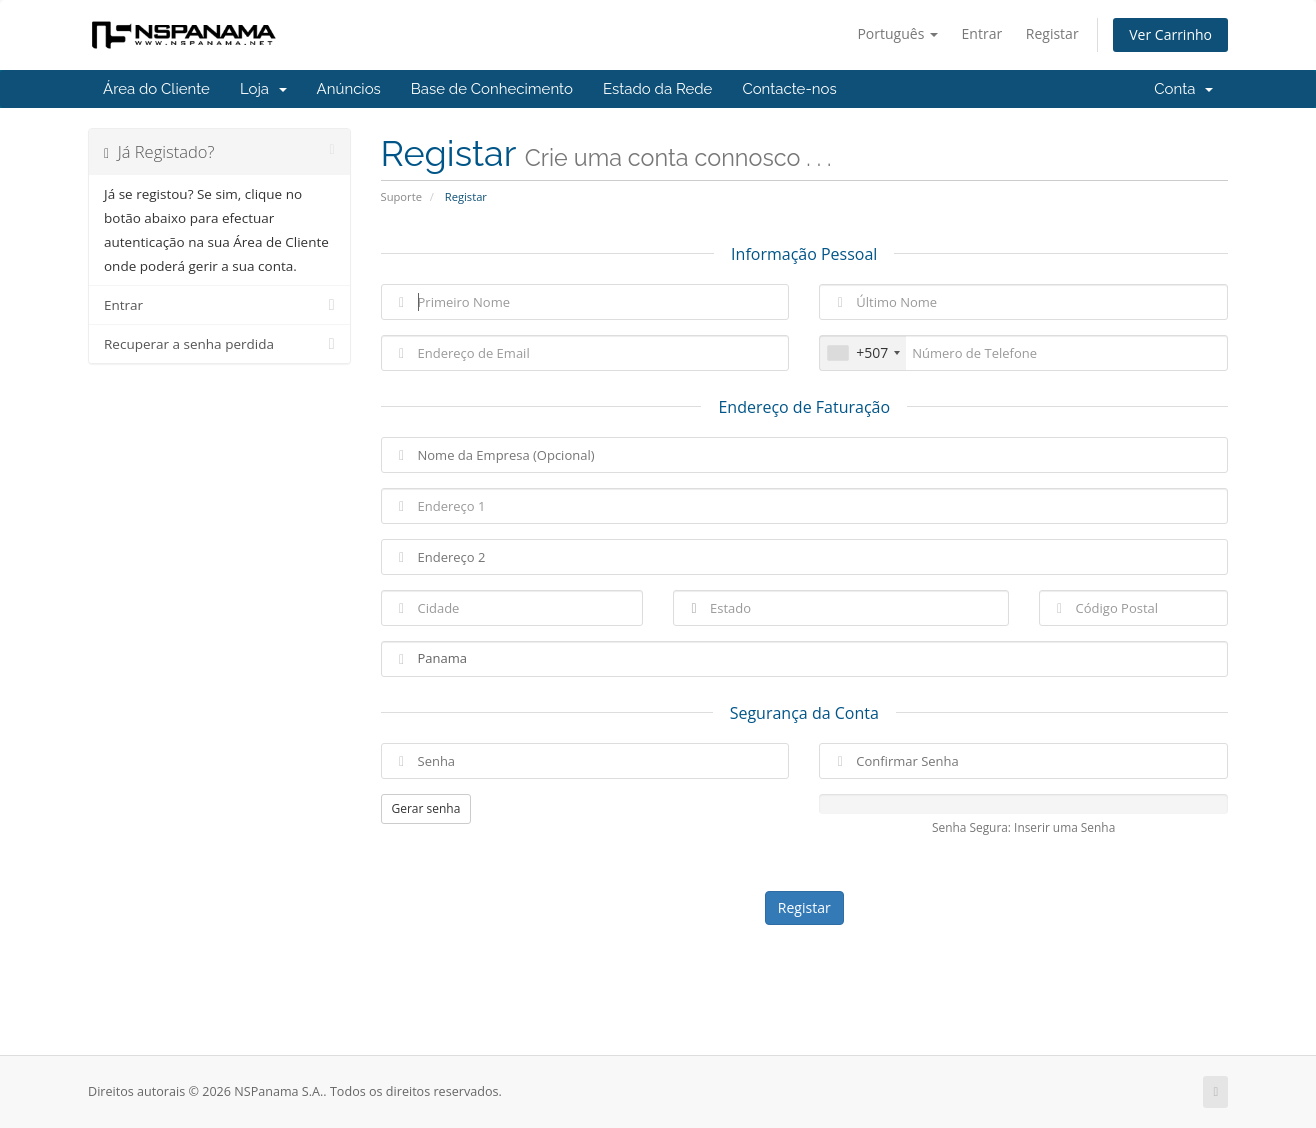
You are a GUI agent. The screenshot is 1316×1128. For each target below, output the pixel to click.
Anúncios (349, 89)
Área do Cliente (156, 89)
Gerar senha (426, 808)
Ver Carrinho (1170, 34)
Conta (1183, 89)
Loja (263, 89)
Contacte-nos (789, 89)
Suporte (401, 196)
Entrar (982, 33)
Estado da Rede (657, 89)
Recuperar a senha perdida (219, 344)
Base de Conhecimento (492, 89)
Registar (1052, 33)
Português (897, 33)
